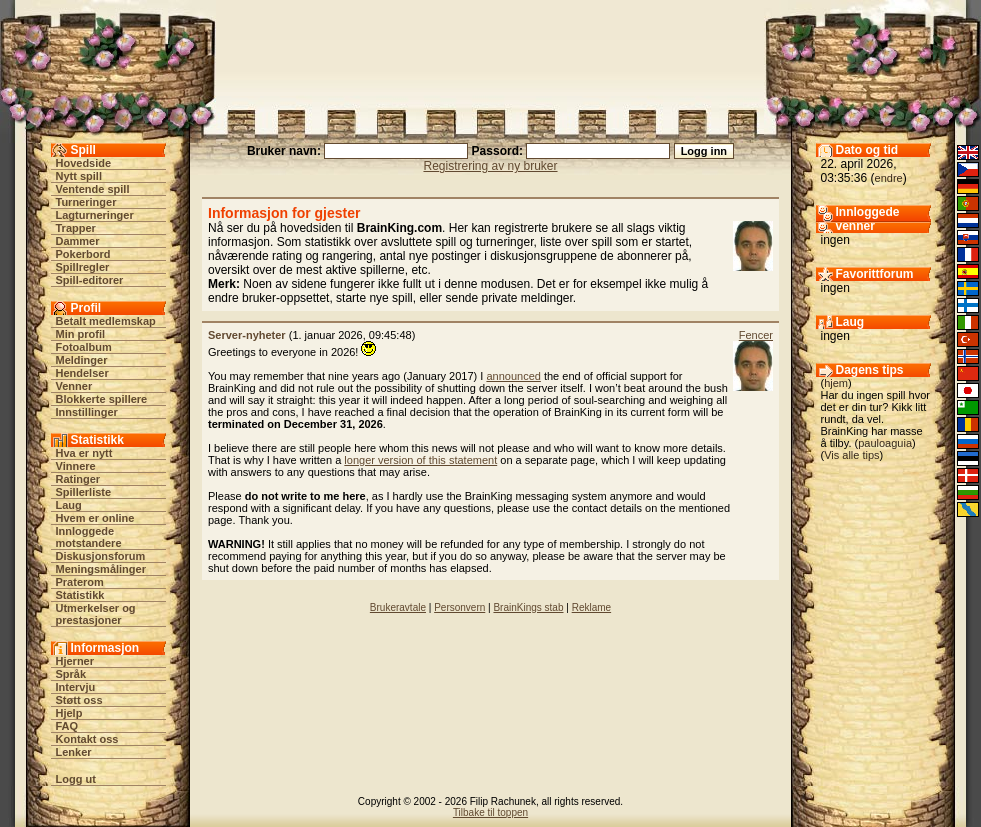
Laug (69, 505)
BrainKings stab (528, 607)
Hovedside (84, 163)
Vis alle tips (851, 455)
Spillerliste (84, 492)
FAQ (67, 726)
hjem (836, 383)
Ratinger (78, 479)
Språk (71, 674)
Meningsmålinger (101, 569)
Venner (74, 386)
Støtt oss (79, 700)
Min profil (81, 334)
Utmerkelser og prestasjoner (96, 614)
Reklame (591, 607)
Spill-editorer (90, 280)
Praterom (80, 582)
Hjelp (69, 713)
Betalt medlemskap (106, 321)
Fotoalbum (84, 347)
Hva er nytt (84, 453)
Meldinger (82, 360)
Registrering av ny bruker (490, 166)
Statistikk (80, 595)
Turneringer (86, 202)
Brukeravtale (398, 607)
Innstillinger (87, 412)
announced (513, 376)
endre (889, 178)
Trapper (76, 228)
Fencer (756, 335)
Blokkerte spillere (102, 399)
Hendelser (82, 373)
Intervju (76, 687)
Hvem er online (95, 518)
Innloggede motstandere (89, 537)
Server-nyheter (247, 335)
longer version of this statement (420, 460)
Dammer (78, 241)
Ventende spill (93, 189)
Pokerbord (83, 254)
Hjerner (75, 661)
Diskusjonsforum (101, 556)
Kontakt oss (87, 739)
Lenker (74, 752)
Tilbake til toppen (490, 812)
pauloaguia (885, 443)
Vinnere (76, 466)
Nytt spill (79, 176)
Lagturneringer (95, 215)
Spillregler (83, 267)
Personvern (459, 607)
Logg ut (76, 779)
